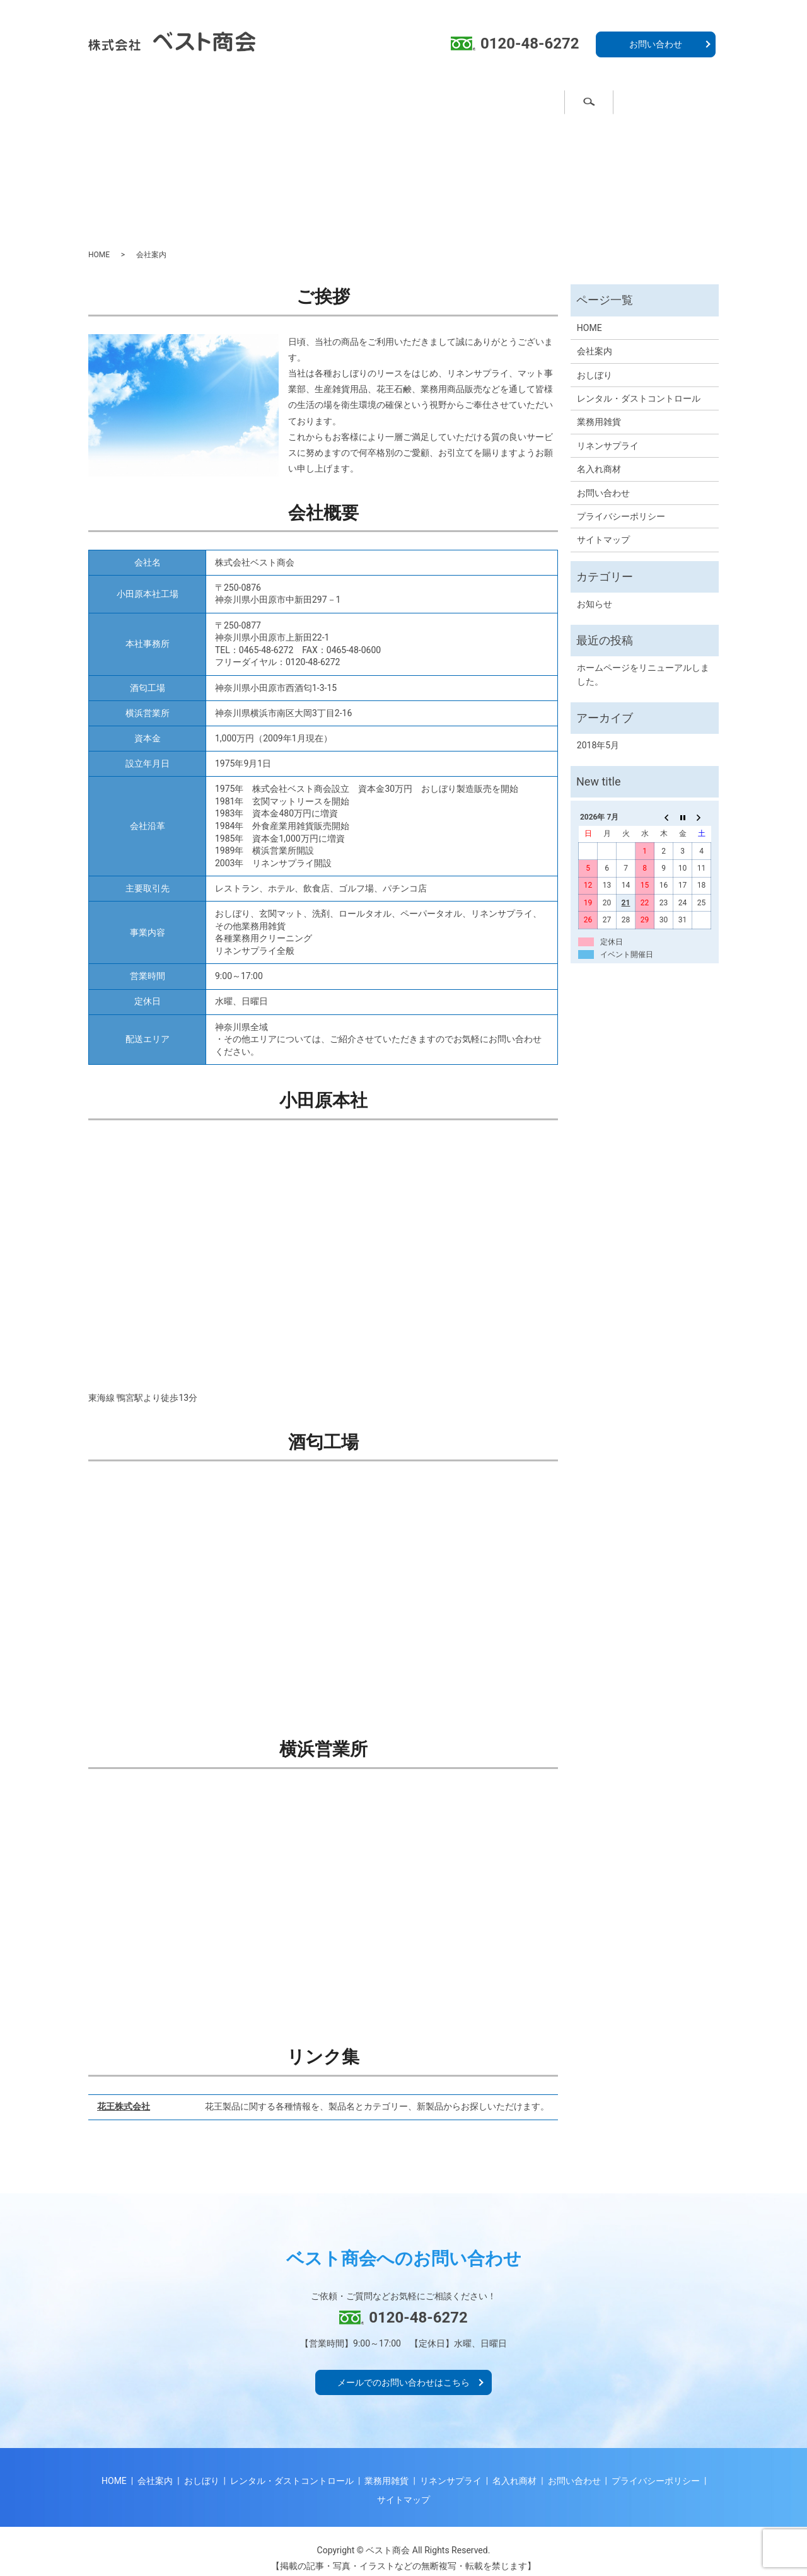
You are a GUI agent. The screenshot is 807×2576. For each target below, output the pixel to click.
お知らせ (594, 593)
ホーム (136, 100)
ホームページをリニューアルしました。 (643, 663)
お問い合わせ (655, 44)
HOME (99, 243)
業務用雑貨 (434, 100)
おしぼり (216, 100)
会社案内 (617, 100)
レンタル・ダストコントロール (638, 387)
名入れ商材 (528, 100)
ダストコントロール (323, 100)
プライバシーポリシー (621, 505)
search (696, 100)
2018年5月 (598, 734)
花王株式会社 (123, 2095)
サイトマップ (603, 528)
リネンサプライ (608, 434)
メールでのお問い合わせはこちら (403, 2371)
